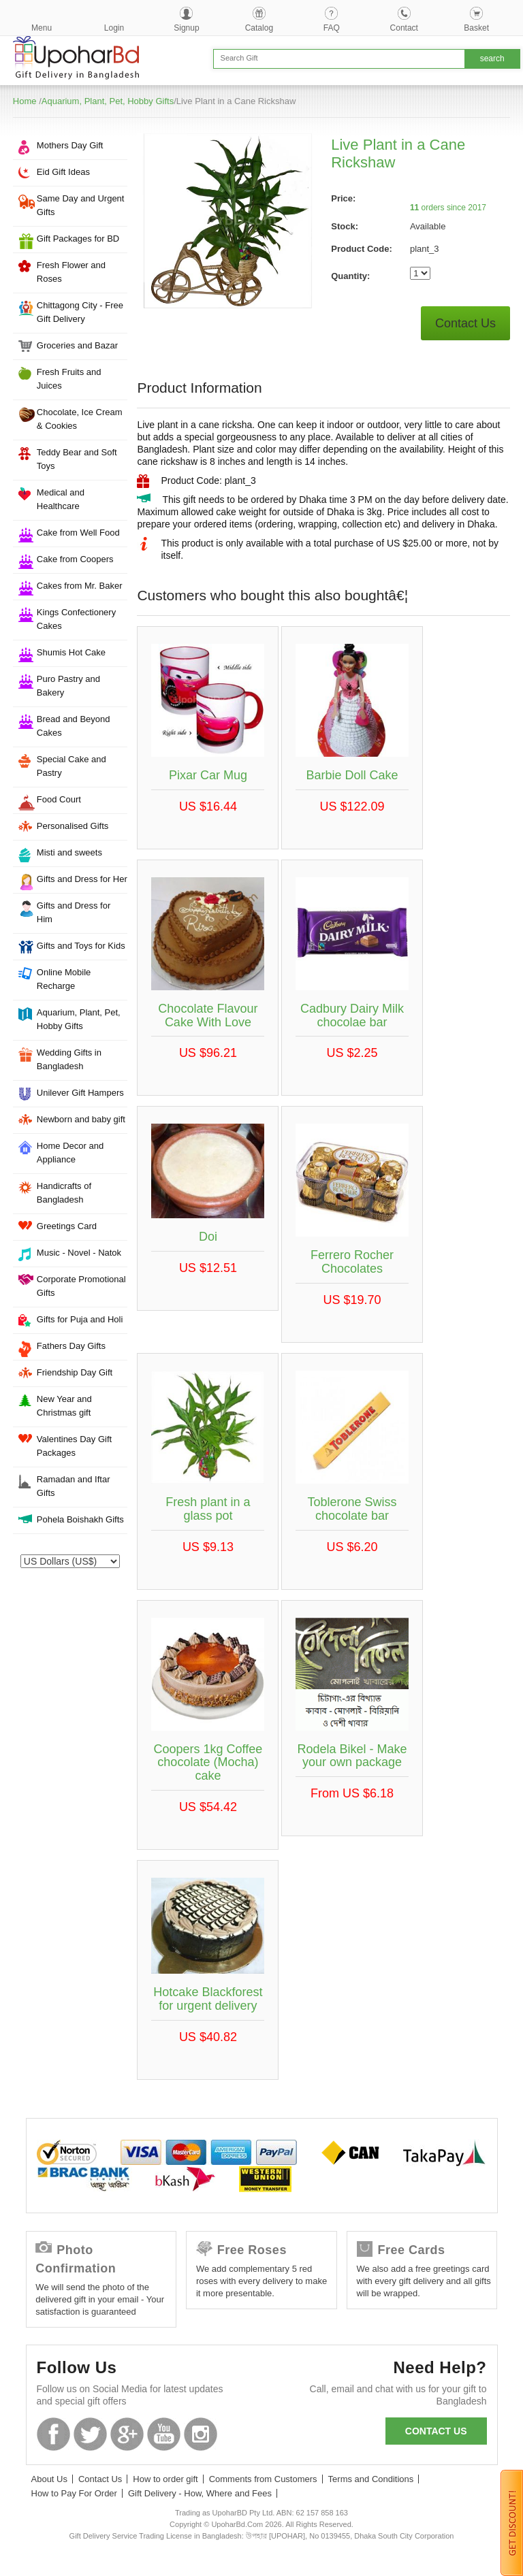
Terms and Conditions (371, 2479)
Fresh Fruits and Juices (69, 379)
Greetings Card (67, 1226)
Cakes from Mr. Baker (80, 586)
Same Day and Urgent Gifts (81, 205)
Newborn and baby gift (81, 1119)
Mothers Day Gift (70, 145)
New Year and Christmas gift (64, 1406)
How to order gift (165, 2479)
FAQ (331, 28)
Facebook (53, 2434)
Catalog (259, 28)
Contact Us (465, 323)
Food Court (59, 799)
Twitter (90, 2434)
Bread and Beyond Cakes (73, 726)
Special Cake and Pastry (71, 766)
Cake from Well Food (78, 532)
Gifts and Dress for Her (82, 879)
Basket (476, 28)
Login (114, 28)
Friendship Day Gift (74, 1372)
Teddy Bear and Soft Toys (77, 459)
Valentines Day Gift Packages (74, 1446)
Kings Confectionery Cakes (76, 619)
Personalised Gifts (73, 826)
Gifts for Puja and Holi (80, 1319)
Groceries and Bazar (77, 345)
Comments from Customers (263, 2479)
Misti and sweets (69, 852)
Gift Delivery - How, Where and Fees (200, 2493)
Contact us (436, 2431)
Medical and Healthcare (60, 499)
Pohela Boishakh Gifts (80, 1519)
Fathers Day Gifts (71, 1346)
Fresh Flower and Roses (71, 272)
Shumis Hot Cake (71, 652)
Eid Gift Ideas (63, 172)
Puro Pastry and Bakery (68, 686)
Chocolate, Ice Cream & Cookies (80, 419)
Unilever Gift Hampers (80, 1093)
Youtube (163, 2434)
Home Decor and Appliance (70, 1152)
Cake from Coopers (75, 559)
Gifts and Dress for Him (73, 912)
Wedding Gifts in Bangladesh (69, 1059)
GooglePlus (127, 2434)
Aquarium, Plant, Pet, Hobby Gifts (108, 101)
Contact (404, 28)
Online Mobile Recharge (64, 979)
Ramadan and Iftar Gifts (73, 1486)
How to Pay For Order (74, 2493)
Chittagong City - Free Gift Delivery (80, 312)
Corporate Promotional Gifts (81, 1286)
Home (25, 101)
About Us (49, 2479)
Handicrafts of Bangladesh (64, 1193)
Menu (41, 28)
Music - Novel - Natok (79, 1253)
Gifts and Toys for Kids (81, 946)
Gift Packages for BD (78, 238)
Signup (186, 28)
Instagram (200, 2434)
